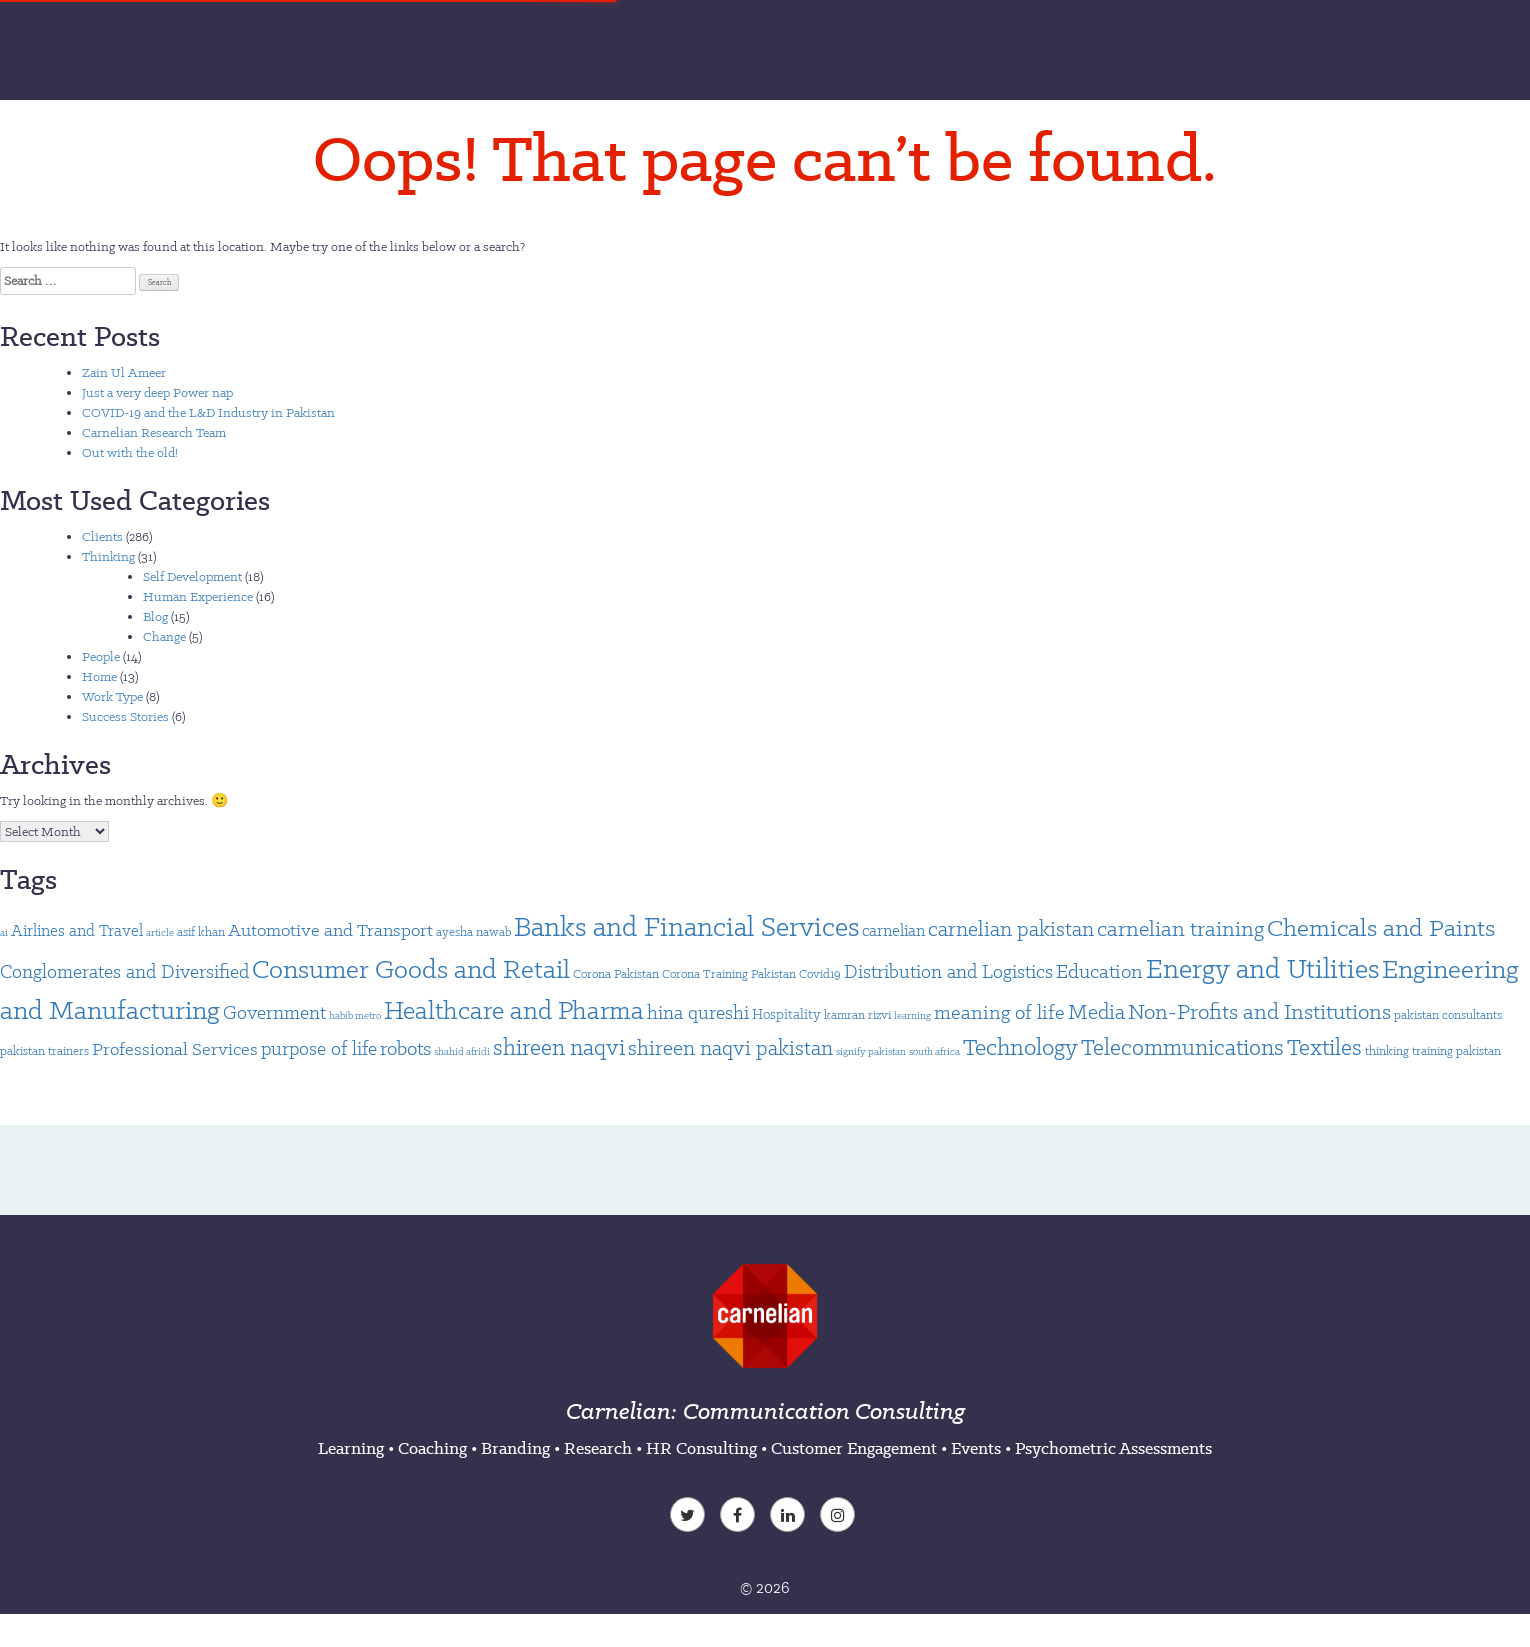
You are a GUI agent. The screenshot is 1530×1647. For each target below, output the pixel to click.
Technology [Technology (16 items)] (1020, 1047)
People (101, 656)
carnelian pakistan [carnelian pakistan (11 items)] (1011, 929)
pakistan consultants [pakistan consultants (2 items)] (1448, 1014)
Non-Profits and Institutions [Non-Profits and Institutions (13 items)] (1259, 1011)
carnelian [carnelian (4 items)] (893, 930)
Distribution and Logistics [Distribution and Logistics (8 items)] (948, 971)
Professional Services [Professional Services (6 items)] (175, 1049)
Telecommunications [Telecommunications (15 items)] (1182, 1047)
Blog (155, 616)
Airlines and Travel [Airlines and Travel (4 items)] (77, 930)
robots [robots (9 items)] (405, 1048)
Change (164, 636)
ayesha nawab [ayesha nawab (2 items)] (473, 931)
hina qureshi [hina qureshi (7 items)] (698, 1012)
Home (99, 676)
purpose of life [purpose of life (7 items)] (319, 1048)
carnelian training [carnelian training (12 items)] (1180, 928)
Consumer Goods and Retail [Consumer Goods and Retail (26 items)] (411, 969)
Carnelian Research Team (154, 432)
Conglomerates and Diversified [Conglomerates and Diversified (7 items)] (124, 971)
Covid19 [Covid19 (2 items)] (820, 973)
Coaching (432, 1448)
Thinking (108, 556)
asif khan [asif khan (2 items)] (201, 931)
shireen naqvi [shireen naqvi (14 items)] (559, 1047)
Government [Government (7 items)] (274, 1012)
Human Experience (198, 596)
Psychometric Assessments (1113, 1448)
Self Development (192, 576)
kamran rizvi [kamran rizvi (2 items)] (857, 1014)
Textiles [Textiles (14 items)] (1324, 1047)
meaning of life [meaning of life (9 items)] (999, 1012)
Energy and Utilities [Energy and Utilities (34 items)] (1262, 968)
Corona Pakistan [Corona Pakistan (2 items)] (616, 973)
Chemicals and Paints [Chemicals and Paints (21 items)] (1381, 927)
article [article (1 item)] (160, 932)
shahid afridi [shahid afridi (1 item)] (462, 1051)
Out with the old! (130, 452)
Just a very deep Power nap (157, 392)
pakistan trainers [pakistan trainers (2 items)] (44, 1050)
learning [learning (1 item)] (912, 1015)
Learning (351, 1448)
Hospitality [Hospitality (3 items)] (786, 1014)
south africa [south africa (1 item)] (934, 1051)
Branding (515, 1448)
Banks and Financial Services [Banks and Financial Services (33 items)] (686, 926)
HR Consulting (701, 1448)
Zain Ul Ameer (124, 372)
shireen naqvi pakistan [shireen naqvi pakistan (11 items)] (730, 1048)
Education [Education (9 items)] (1099, 971)
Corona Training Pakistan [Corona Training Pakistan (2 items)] (729, 973)
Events (976, 1448)
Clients (102, 536)
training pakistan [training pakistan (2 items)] (1456, 1050)
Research (598, 1448)
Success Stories (125, 716)
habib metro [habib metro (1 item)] (355, 1015)
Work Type (112, 696)
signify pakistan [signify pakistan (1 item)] (871, 1051)
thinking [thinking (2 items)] (1387, 1050)
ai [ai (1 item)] (4, 932)
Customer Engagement (854, 1448)
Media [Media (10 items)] (1096, 1011)
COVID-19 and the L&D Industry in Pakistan (208, 412)
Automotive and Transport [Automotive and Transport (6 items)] (330, 930)
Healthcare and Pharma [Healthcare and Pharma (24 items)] (514, 1010)
